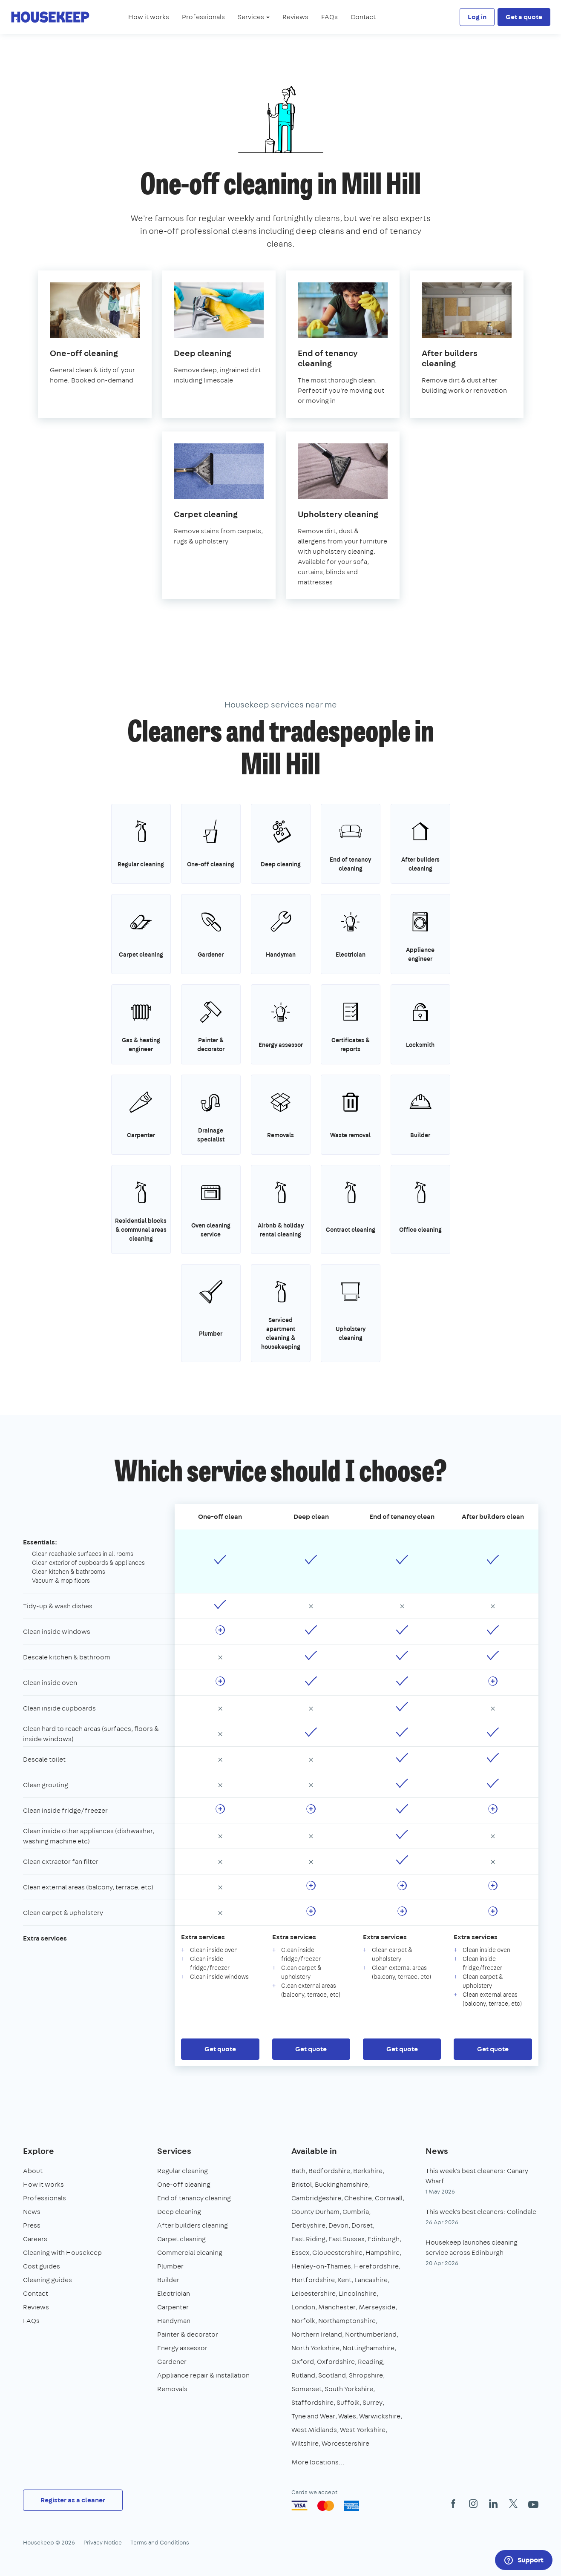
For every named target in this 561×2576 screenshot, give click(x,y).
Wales (347, 2416)
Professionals (203, 16)
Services (174, 2150)
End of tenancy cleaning (194, 2198)
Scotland (332, 2375)
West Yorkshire (363, 2429)
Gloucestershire (337, 2252)
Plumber (170, 2266)
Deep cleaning (179, 2211)
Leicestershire (313, 2293)
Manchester (337, 2307)
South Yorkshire (349, 2388)
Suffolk (348, 2402)
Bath (298, 2170)
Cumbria (355, 2211)
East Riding (308, 2238)
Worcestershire (345, 2443)
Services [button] (254, 16)
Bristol (301, 2184)
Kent (344, 2279)
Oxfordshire (336, 2361)
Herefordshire (376, 2266)
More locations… (318, 2462)
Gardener (172, 2361)
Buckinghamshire (341, 2184)
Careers (35, 2238)
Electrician (173, 2293)
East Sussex (346, 2238)
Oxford (302, 2361)
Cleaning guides (47, 2279)
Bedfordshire (329, 2170)
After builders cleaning (192, 2225)
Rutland (303, 2375)
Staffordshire (312, 2402)
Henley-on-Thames (321, 2266)
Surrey (372, 2402)
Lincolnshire (358, 2293)
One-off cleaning (183, 2184)
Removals (172, 2388)
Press (31, 2225)
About (33, 2170)
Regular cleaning (182, 2170)
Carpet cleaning (181, 2238)
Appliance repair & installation (203, 2375)
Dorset (362, 2225)
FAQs (329, 16)
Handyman (173, 2320)
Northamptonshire (347, 2320)
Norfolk (303, 2320)
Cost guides (41, 2266)
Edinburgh (384, 2238)
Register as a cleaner (72, 2500)
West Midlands (314, 2429)
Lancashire (371, 2279)
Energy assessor (182, 2347)
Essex (300, 2252)
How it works (148, 16)
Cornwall (389, 2198)
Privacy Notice (102, 2542)
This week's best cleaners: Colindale (481, 2211)
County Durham (315, 2211)
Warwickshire (379, 2416)
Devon (338, 2225)
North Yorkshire (315, 2347)
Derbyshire (308, 2225)
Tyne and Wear (313, 2416)
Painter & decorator (187, 2334)
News (31, 2211)
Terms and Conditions (159, 2542)
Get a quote (524, 16)
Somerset (306, 2388)
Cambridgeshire (316, 2198)
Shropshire (366, 2375)
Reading (370, 2361)
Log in (477, 16)
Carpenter (173, 2307)
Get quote (220, 2048)
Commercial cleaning (189, 2252)
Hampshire (382, 2252)
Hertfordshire (313, 2279)
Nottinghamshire (368, 2347)
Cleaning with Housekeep (62, 2252)
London (303, 2307)
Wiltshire (305, 2443)
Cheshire (358, 2198)
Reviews (295, 16)
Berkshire (368, 2170)
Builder (168, 2279)
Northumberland (371, 2334)
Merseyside (377, 2307)
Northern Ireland (316, 2334)
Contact (363, 16)
